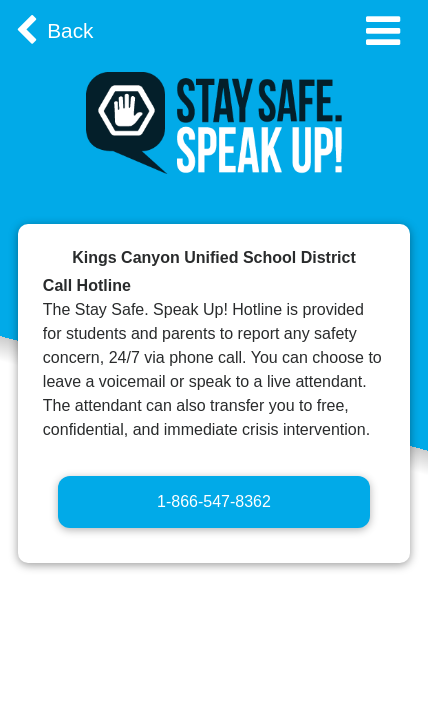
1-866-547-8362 (214, 501)
